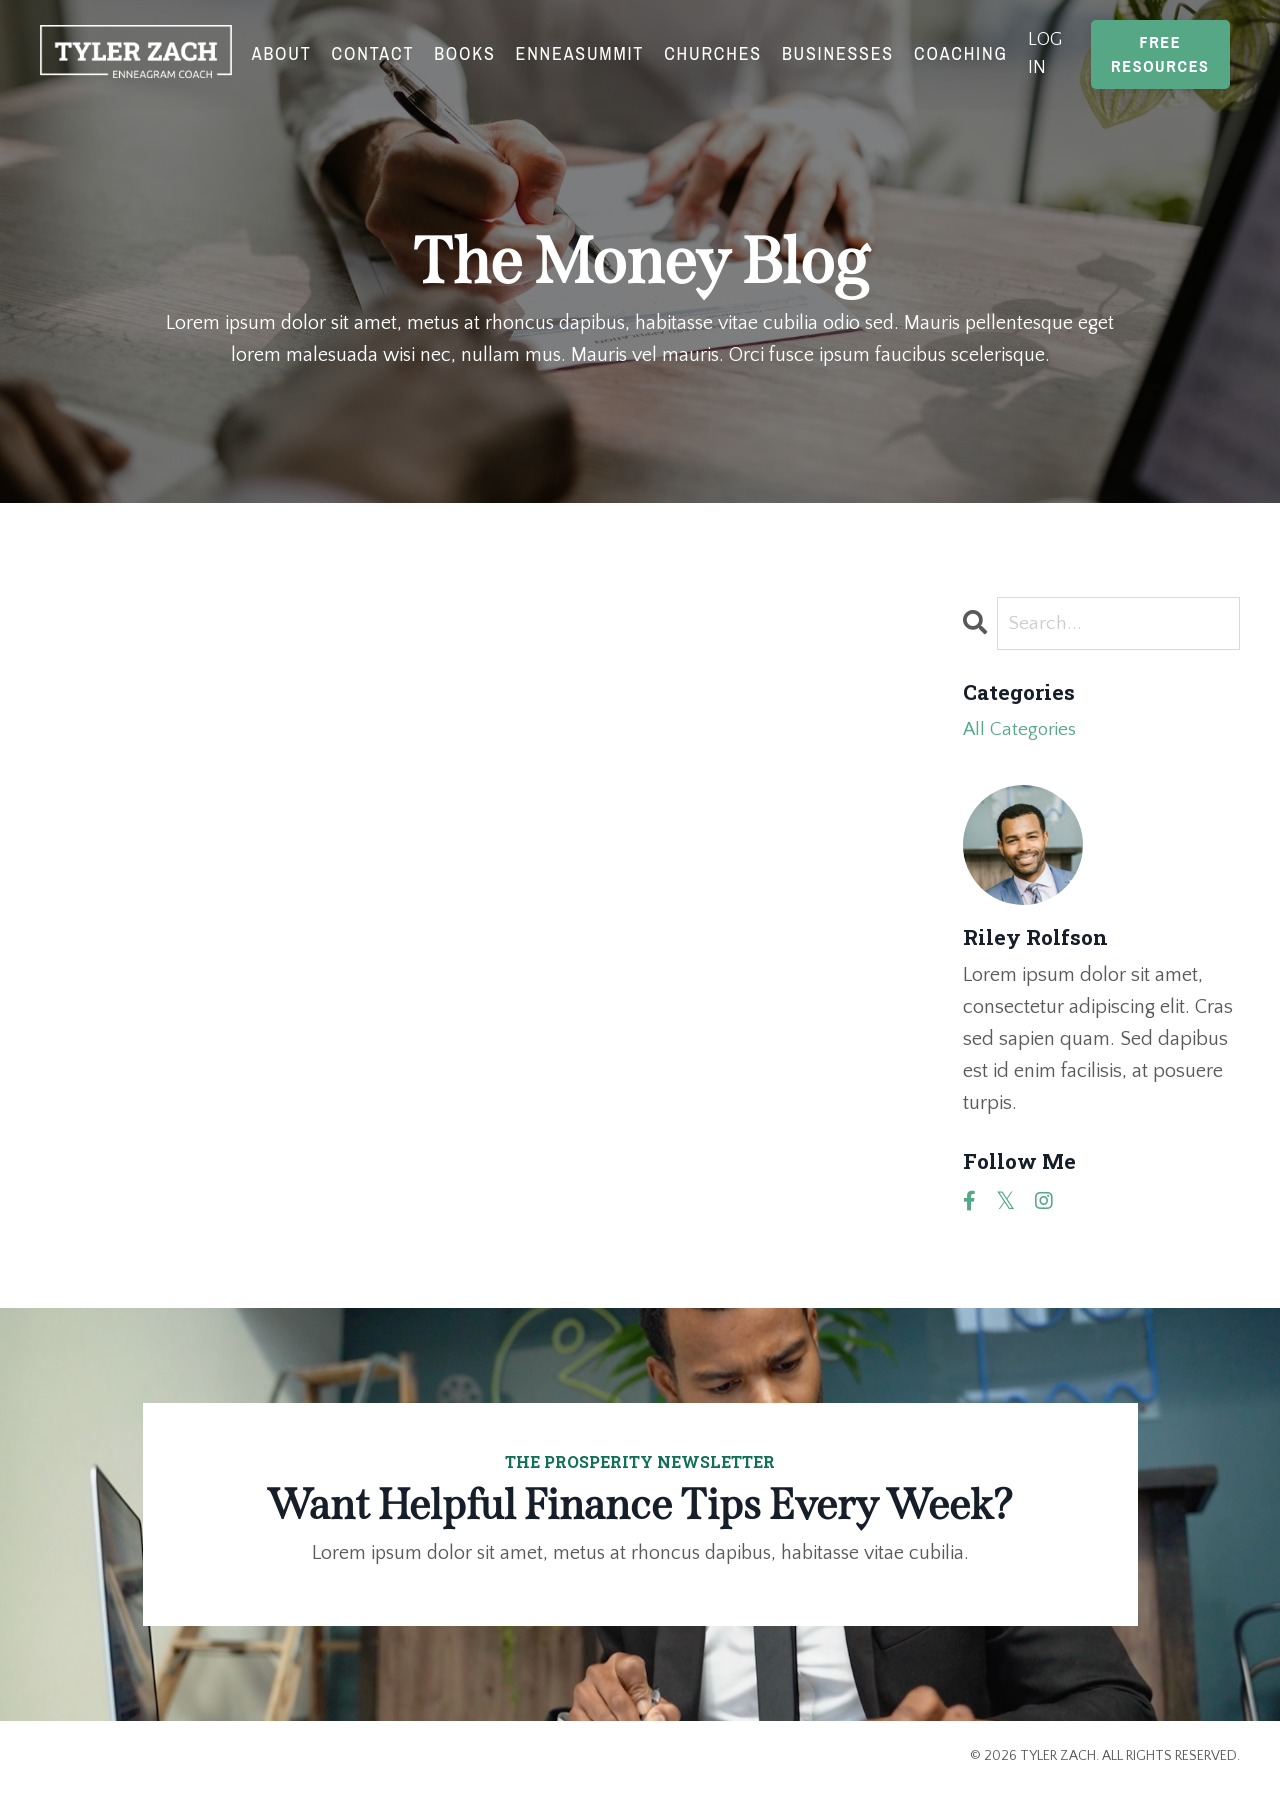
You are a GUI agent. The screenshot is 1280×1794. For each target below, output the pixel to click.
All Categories (1021, 732)
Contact (372, 53)
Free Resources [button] (1160, 54)
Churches (713, 53)
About (281, 53)
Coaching (961, 53)
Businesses (838, 53)
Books (465, 53)
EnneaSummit (579, 53)
